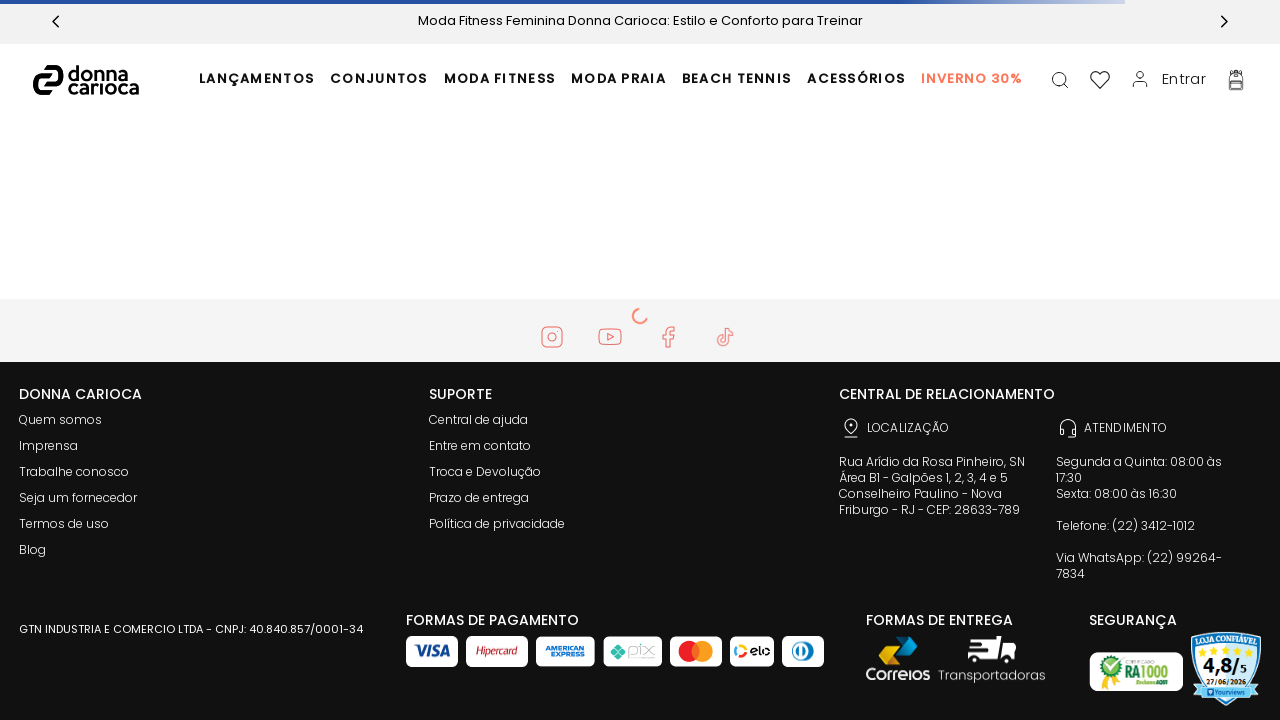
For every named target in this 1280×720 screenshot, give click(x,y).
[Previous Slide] (56, 21)
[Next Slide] (1224, 21)
